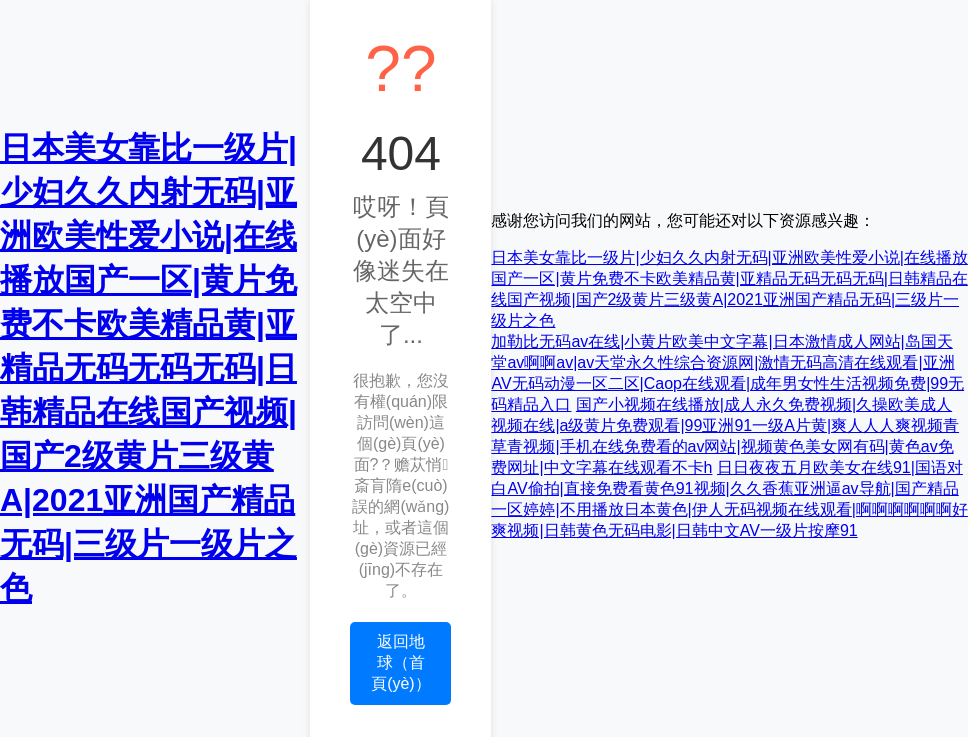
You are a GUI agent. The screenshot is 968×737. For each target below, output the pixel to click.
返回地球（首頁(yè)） (401, 662)
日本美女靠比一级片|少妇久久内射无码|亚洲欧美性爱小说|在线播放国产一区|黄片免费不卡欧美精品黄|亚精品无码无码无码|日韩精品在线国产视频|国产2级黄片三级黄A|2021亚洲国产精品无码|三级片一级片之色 (148, 368)
